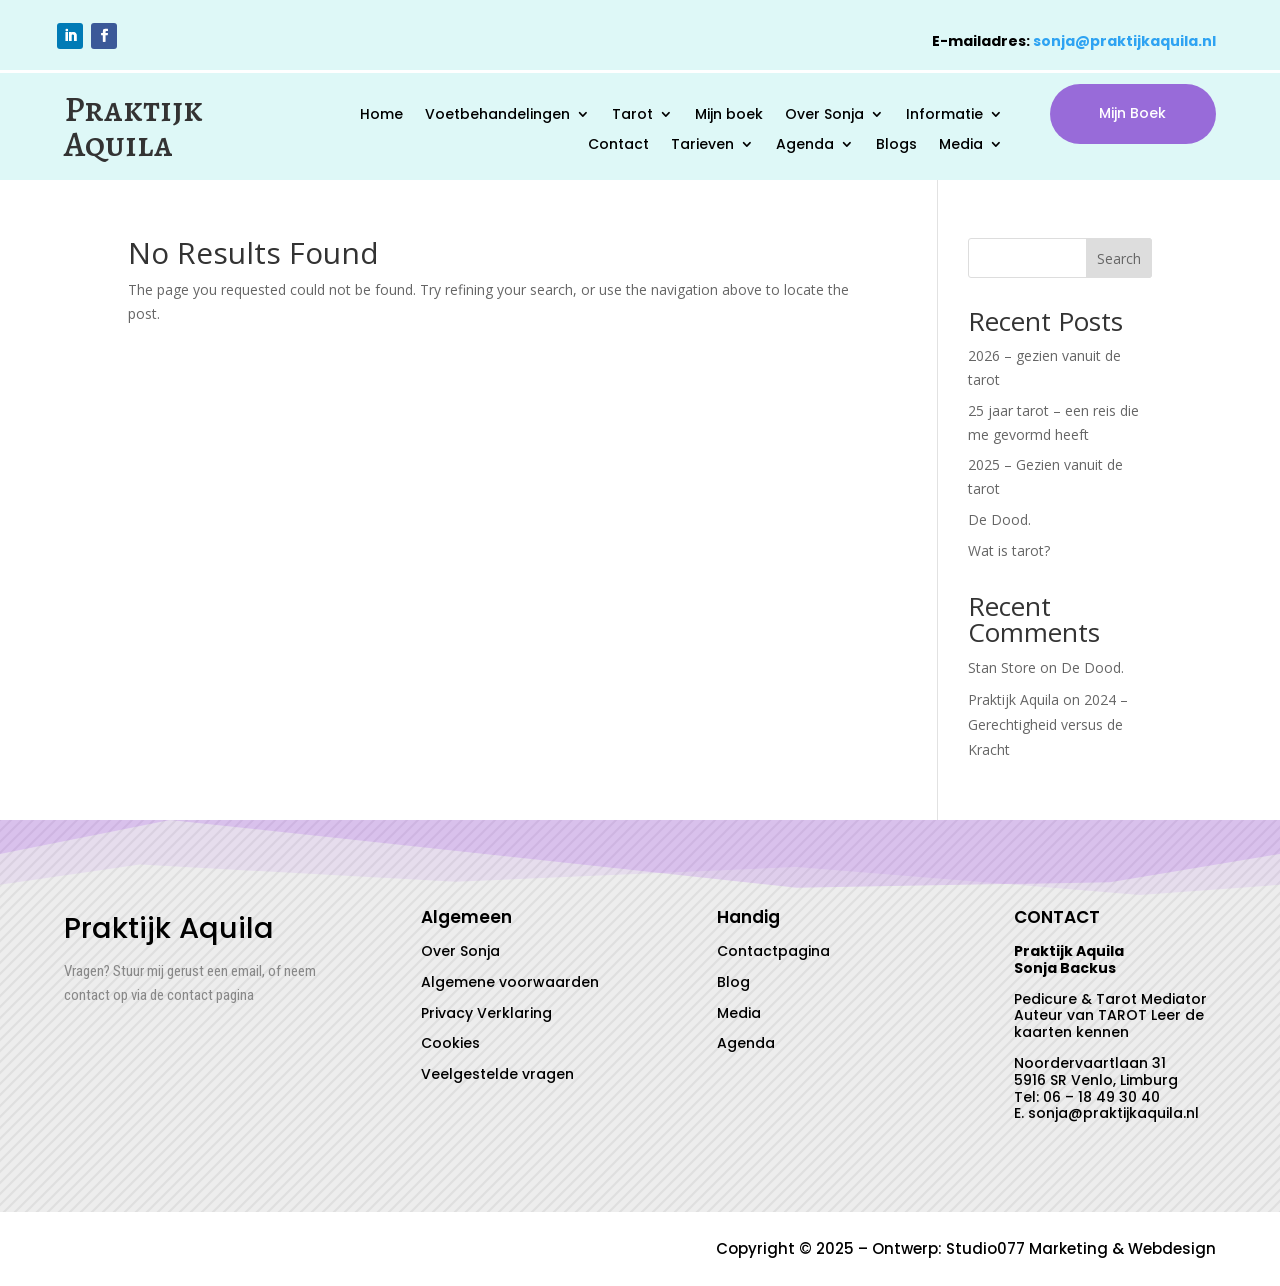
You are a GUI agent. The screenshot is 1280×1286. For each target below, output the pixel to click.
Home (381, 115)
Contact (618, 145)
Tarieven (702, 145)
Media (961, 145)
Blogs (896, 145)
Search (1119, 258)
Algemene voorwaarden (510, 982)
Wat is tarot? (1009, 550)
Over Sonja (824, 115)
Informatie (944, 115)
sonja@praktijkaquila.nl (1124, 41)
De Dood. (999, 519)
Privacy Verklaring (486, 1013)
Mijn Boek (1132, 113)
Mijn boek (729, 115)
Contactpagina (773, 951)
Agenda (805, 145)
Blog (733, 982)
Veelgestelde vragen (497, 1074)
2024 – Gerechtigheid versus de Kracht (1048, 724)
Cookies (450, 1043)
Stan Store (1002, 667)
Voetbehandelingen (497, 115)
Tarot (632, 115)
